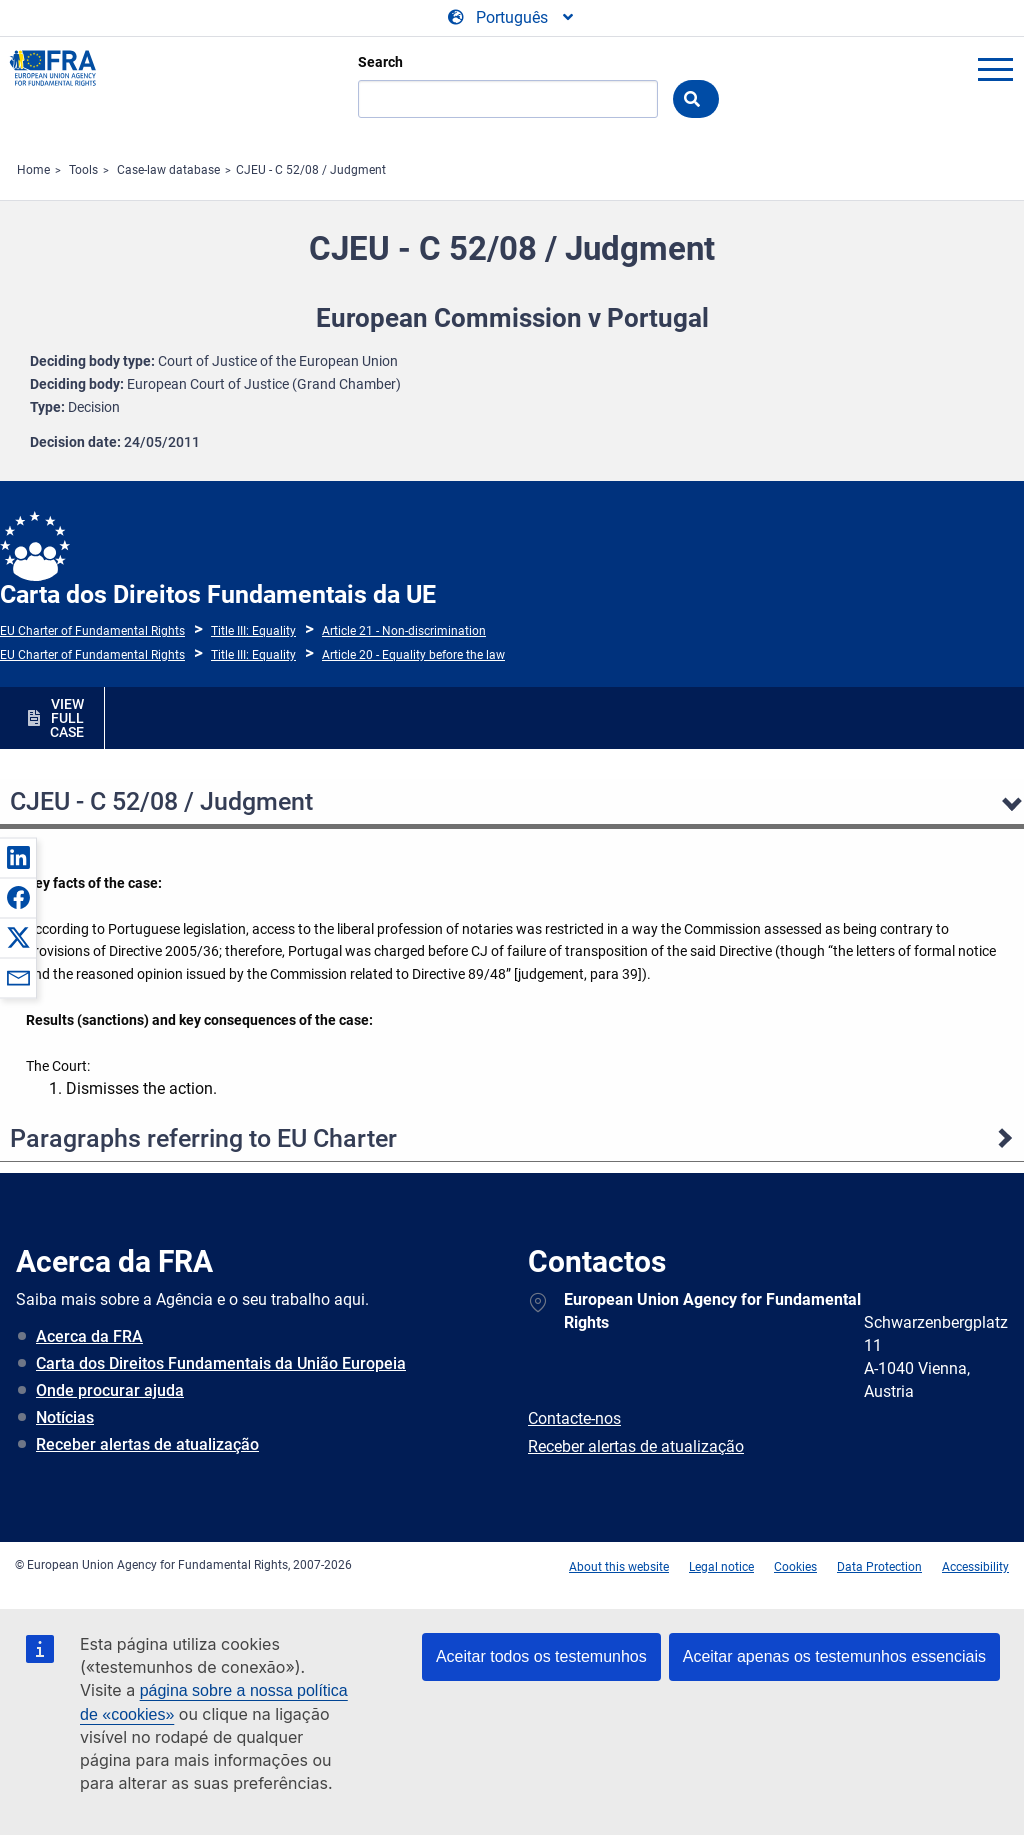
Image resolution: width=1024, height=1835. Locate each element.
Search (380, 62)
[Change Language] (512, 18)
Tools (83, 170)
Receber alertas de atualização (147, 1444)
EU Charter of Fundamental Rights (92, 631)
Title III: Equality (253, 631)
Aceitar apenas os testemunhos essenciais (834, 1656)
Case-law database (168, 170)
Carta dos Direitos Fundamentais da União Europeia (221, 1363)
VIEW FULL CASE (67, 718)
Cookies (795, 1567)
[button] (18, 857)
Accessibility (975, 1567)
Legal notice (721, 1567)
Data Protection (879, 1567)
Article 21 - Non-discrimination (404, 631)
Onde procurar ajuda (110, 1390)
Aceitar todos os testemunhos (541, 1656)
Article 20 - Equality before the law (413, 655)
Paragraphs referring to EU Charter (203, 1138)
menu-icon (995, 69)
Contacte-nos (574, 1418)
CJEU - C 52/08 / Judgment (311, 170)
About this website (619, 1567)
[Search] (508, 99)
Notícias (65, 1417)
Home (33, 170)
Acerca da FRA (89, 1336)
